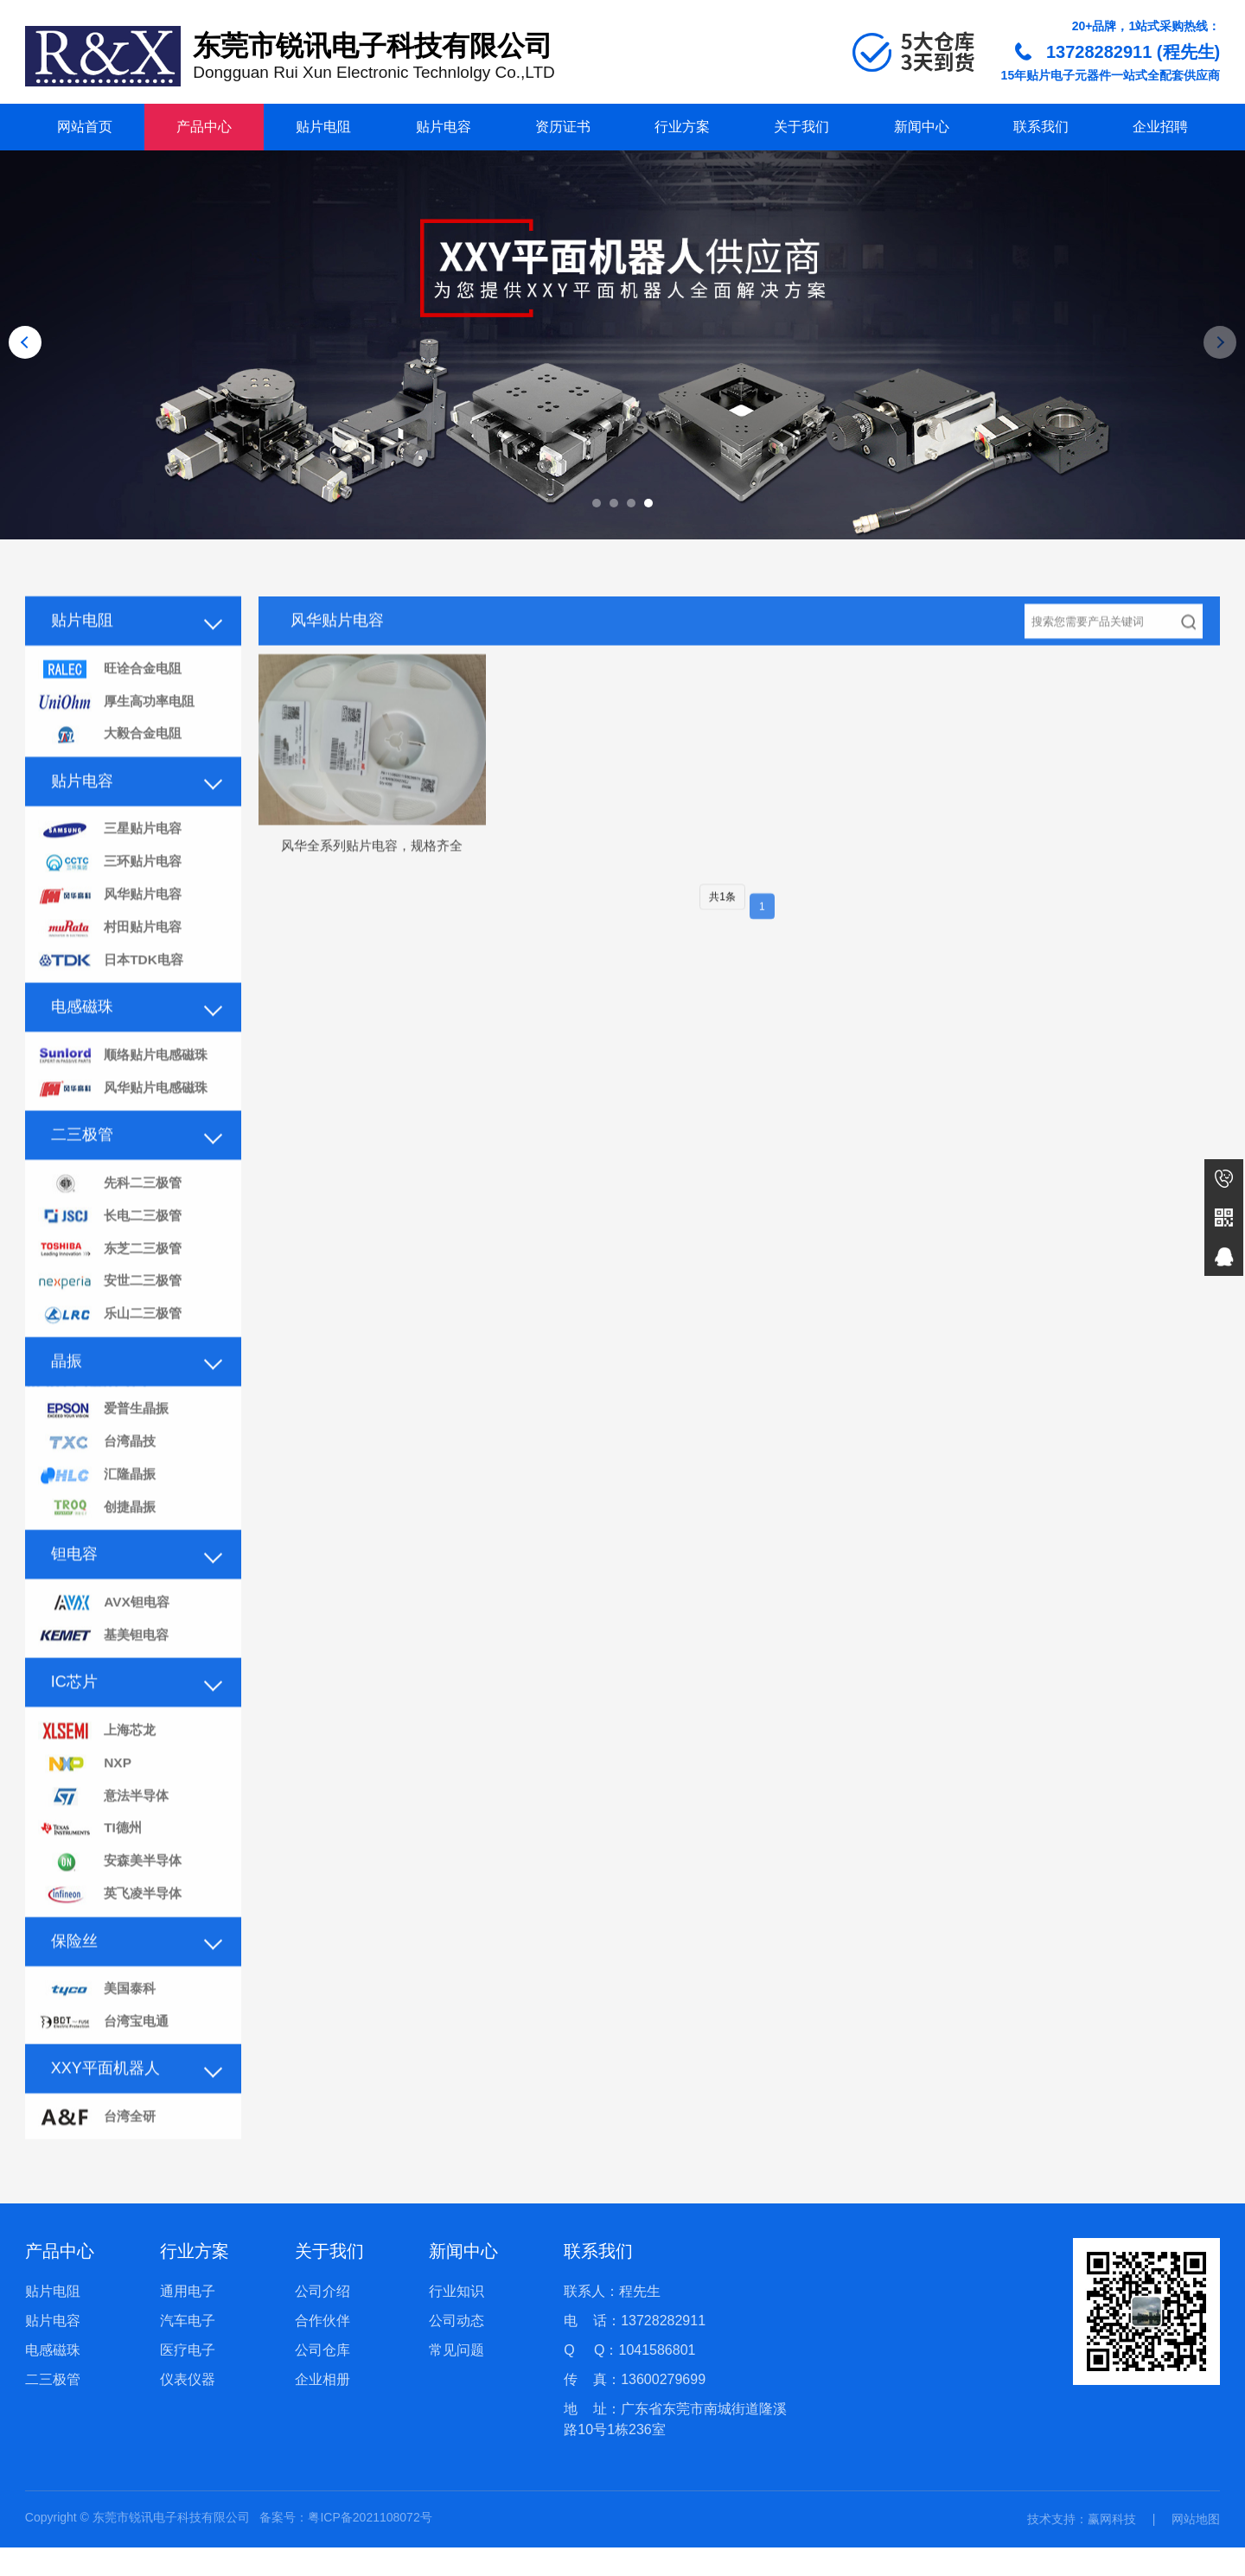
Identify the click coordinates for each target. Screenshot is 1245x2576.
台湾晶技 (98, 1480)
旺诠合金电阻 (112, 692)
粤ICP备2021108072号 (369, 2546)
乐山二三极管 (112, 1351)
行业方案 (682, 126)
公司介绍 (322, 2319)
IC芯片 (74, 1723)
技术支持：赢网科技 (1081, 2547)
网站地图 (1196, 2547)
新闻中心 (921, 126)
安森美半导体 (112, 1908)
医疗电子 (187, 2378)
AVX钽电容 (105, 1644)
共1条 (722, 921)
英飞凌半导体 (112, 1942)
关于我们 (801, 126)
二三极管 (82, 1166)
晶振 (66, 1397)
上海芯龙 (98, 1773)
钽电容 (74, 1594)
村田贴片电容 (112, 956)
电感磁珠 (82, 1036)
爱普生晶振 (105, 1447)
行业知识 (456, 2319)
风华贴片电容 (112, 923)
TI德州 (91, 1874)
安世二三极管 (112, 1317)
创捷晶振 (98, 1548)
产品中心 (204, 126)
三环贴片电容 (112, 889)
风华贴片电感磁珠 (126, 1120)
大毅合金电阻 (112, 759)
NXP (85, 1807)
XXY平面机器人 (105, 2117)
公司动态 (456, 2349)
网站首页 (84, 126)
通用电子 (187, 2319)
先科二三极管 (112, 1216)
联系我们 (1041, 126)
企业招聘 (1160, 126)
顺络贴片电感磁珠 (126, 1086)
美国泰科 (98, 2038)
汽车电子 (187, 2349)
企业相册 (322, 2408)
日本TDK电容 (113, 990)
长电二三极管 (112, 1249)
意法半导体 (105, 1841)
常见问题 (456, 2378)
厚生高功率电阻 (119, 726)
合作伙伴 (322, 2349)
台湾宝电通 (105, 2072)
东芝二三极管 (112, 1283)
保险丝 (74, 1988)
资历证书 (563, 126)
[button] (596, 503)
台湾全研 (98, 2167)
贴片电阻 (323, 126)
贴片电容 (443, 126)
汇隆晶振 (98, 1514)
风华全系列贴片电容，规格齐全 (372, 868)
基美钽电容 (105, 1677)
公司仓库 (322, 2378)
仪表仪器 (187, 2408)
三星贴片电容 (112, 855)
